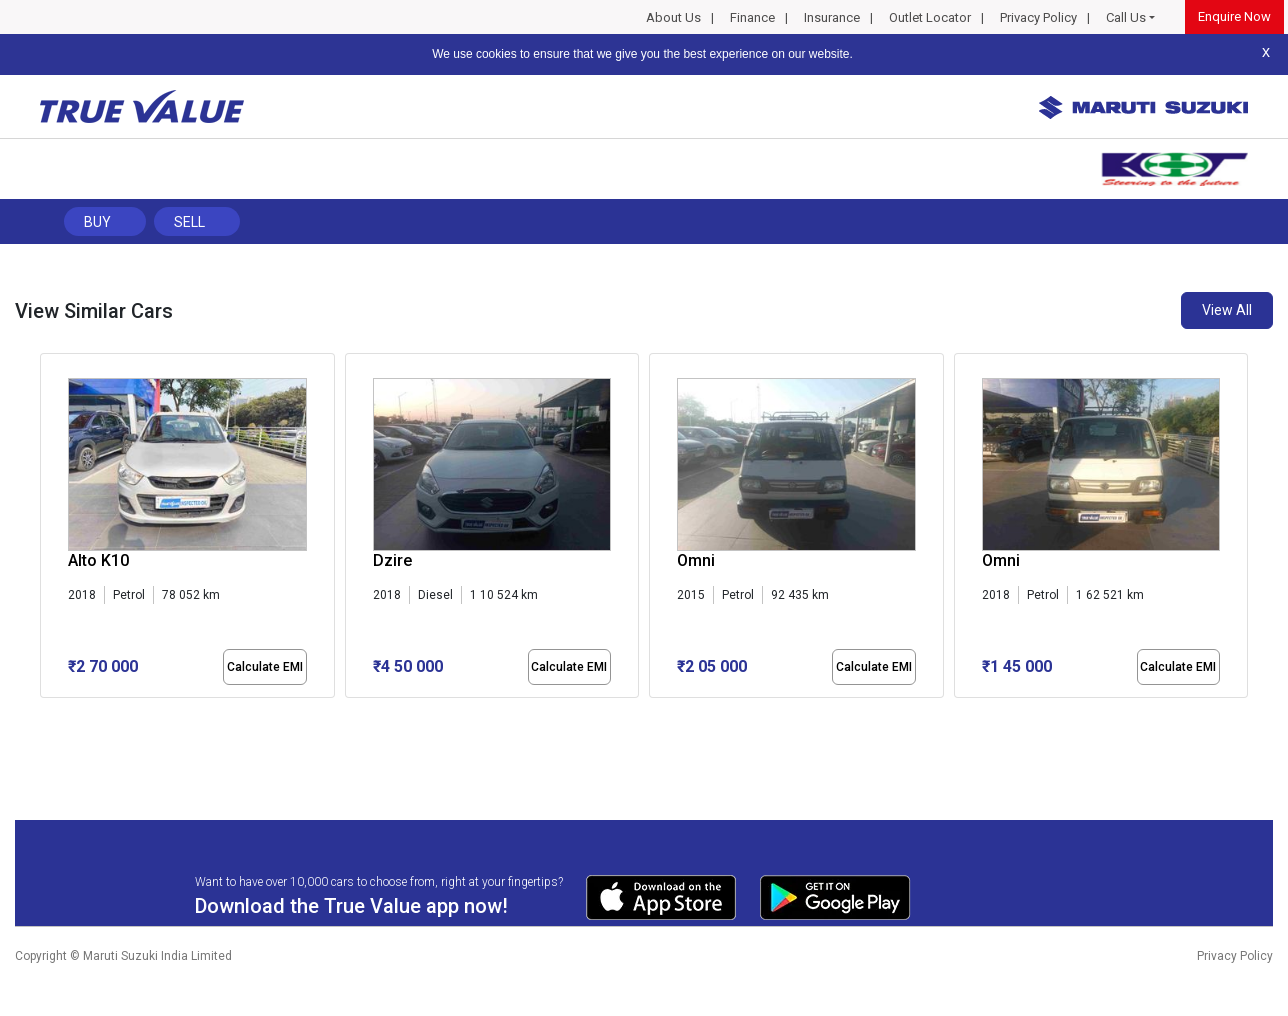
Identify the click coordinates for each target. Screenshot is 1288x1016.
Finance (752, 17)
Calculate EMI (265, 667)
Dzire (392, 560)
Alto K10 (98, 560)
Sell (189, 222)
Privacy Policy (1038, 17)
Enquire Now (1234, 16)
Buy (97, 222)
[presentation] (50, 529)
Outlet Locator (930, 17)
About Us (673, 17)
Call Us (1126, 17)
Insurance (832, 17)
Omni (696, 560)
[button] (46, 715)
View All (1227, 310)
